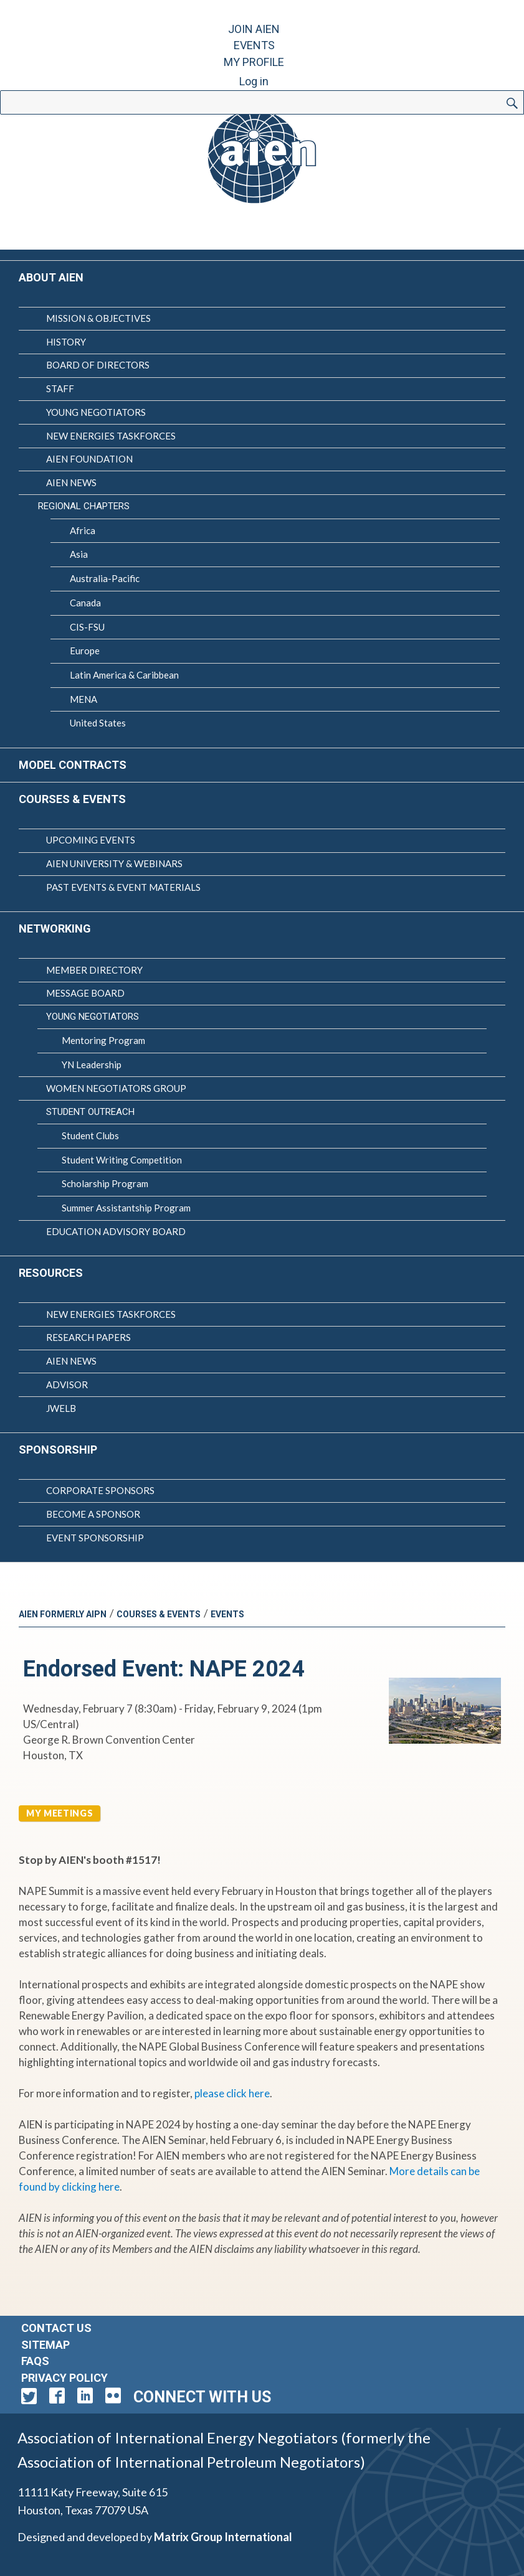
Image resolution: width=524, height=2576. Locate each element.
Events (254, 45)
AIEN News (71, 482)
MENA (83, 699)
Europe (85, 650)
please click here (232, 2093)
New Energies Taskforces (111, 435)
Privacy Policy (64, 2377)
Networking (55, 928)
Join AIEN (254, 28)
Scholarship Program (105, 1183)
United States (98, 722)
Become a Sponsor (93, 1514)
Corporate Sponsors (100, 1490)
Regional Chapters (84, 506)
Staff (60, 388)
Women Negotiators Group (116, 1088)
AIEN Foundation (89, 458)
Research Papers (88, 1337)
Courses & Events (72, 799)
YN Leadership (91, 1064)
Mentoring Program (103, 1040)
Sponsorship (58, 1449)
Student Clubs (90, 1135)
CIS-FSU (87, 626)
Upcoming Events (90, 839)
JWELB (61, 1408)
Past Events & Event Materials (123, 887)
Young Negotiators (96, 412)
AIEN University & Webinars (114, 863)
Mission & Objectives (98, 318)
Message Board (85, 993)
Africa (82, 530)
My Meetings (59, 1813)
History (66, 341)
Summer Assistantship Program (126, 1207)
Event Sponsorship (95, 1537)
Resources (51, 1272)
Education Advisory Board (116, 1231)
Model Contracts (72, 764)
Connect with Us (202, 2397)
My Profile (254, 61)
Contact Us (56, 2327)
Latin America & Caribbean (124, 674)
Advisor (67, 1384)
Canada (85, 602)
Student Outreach (90, 1111)
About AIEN (51, 277)
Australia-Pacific (105, 578)
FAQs (35, 2360)
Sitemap (45, 2344)
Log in (254, 81)
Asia (79, 554)
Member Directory (94, 969)
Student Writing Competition (122, 1159)
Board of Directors (98, 364)
